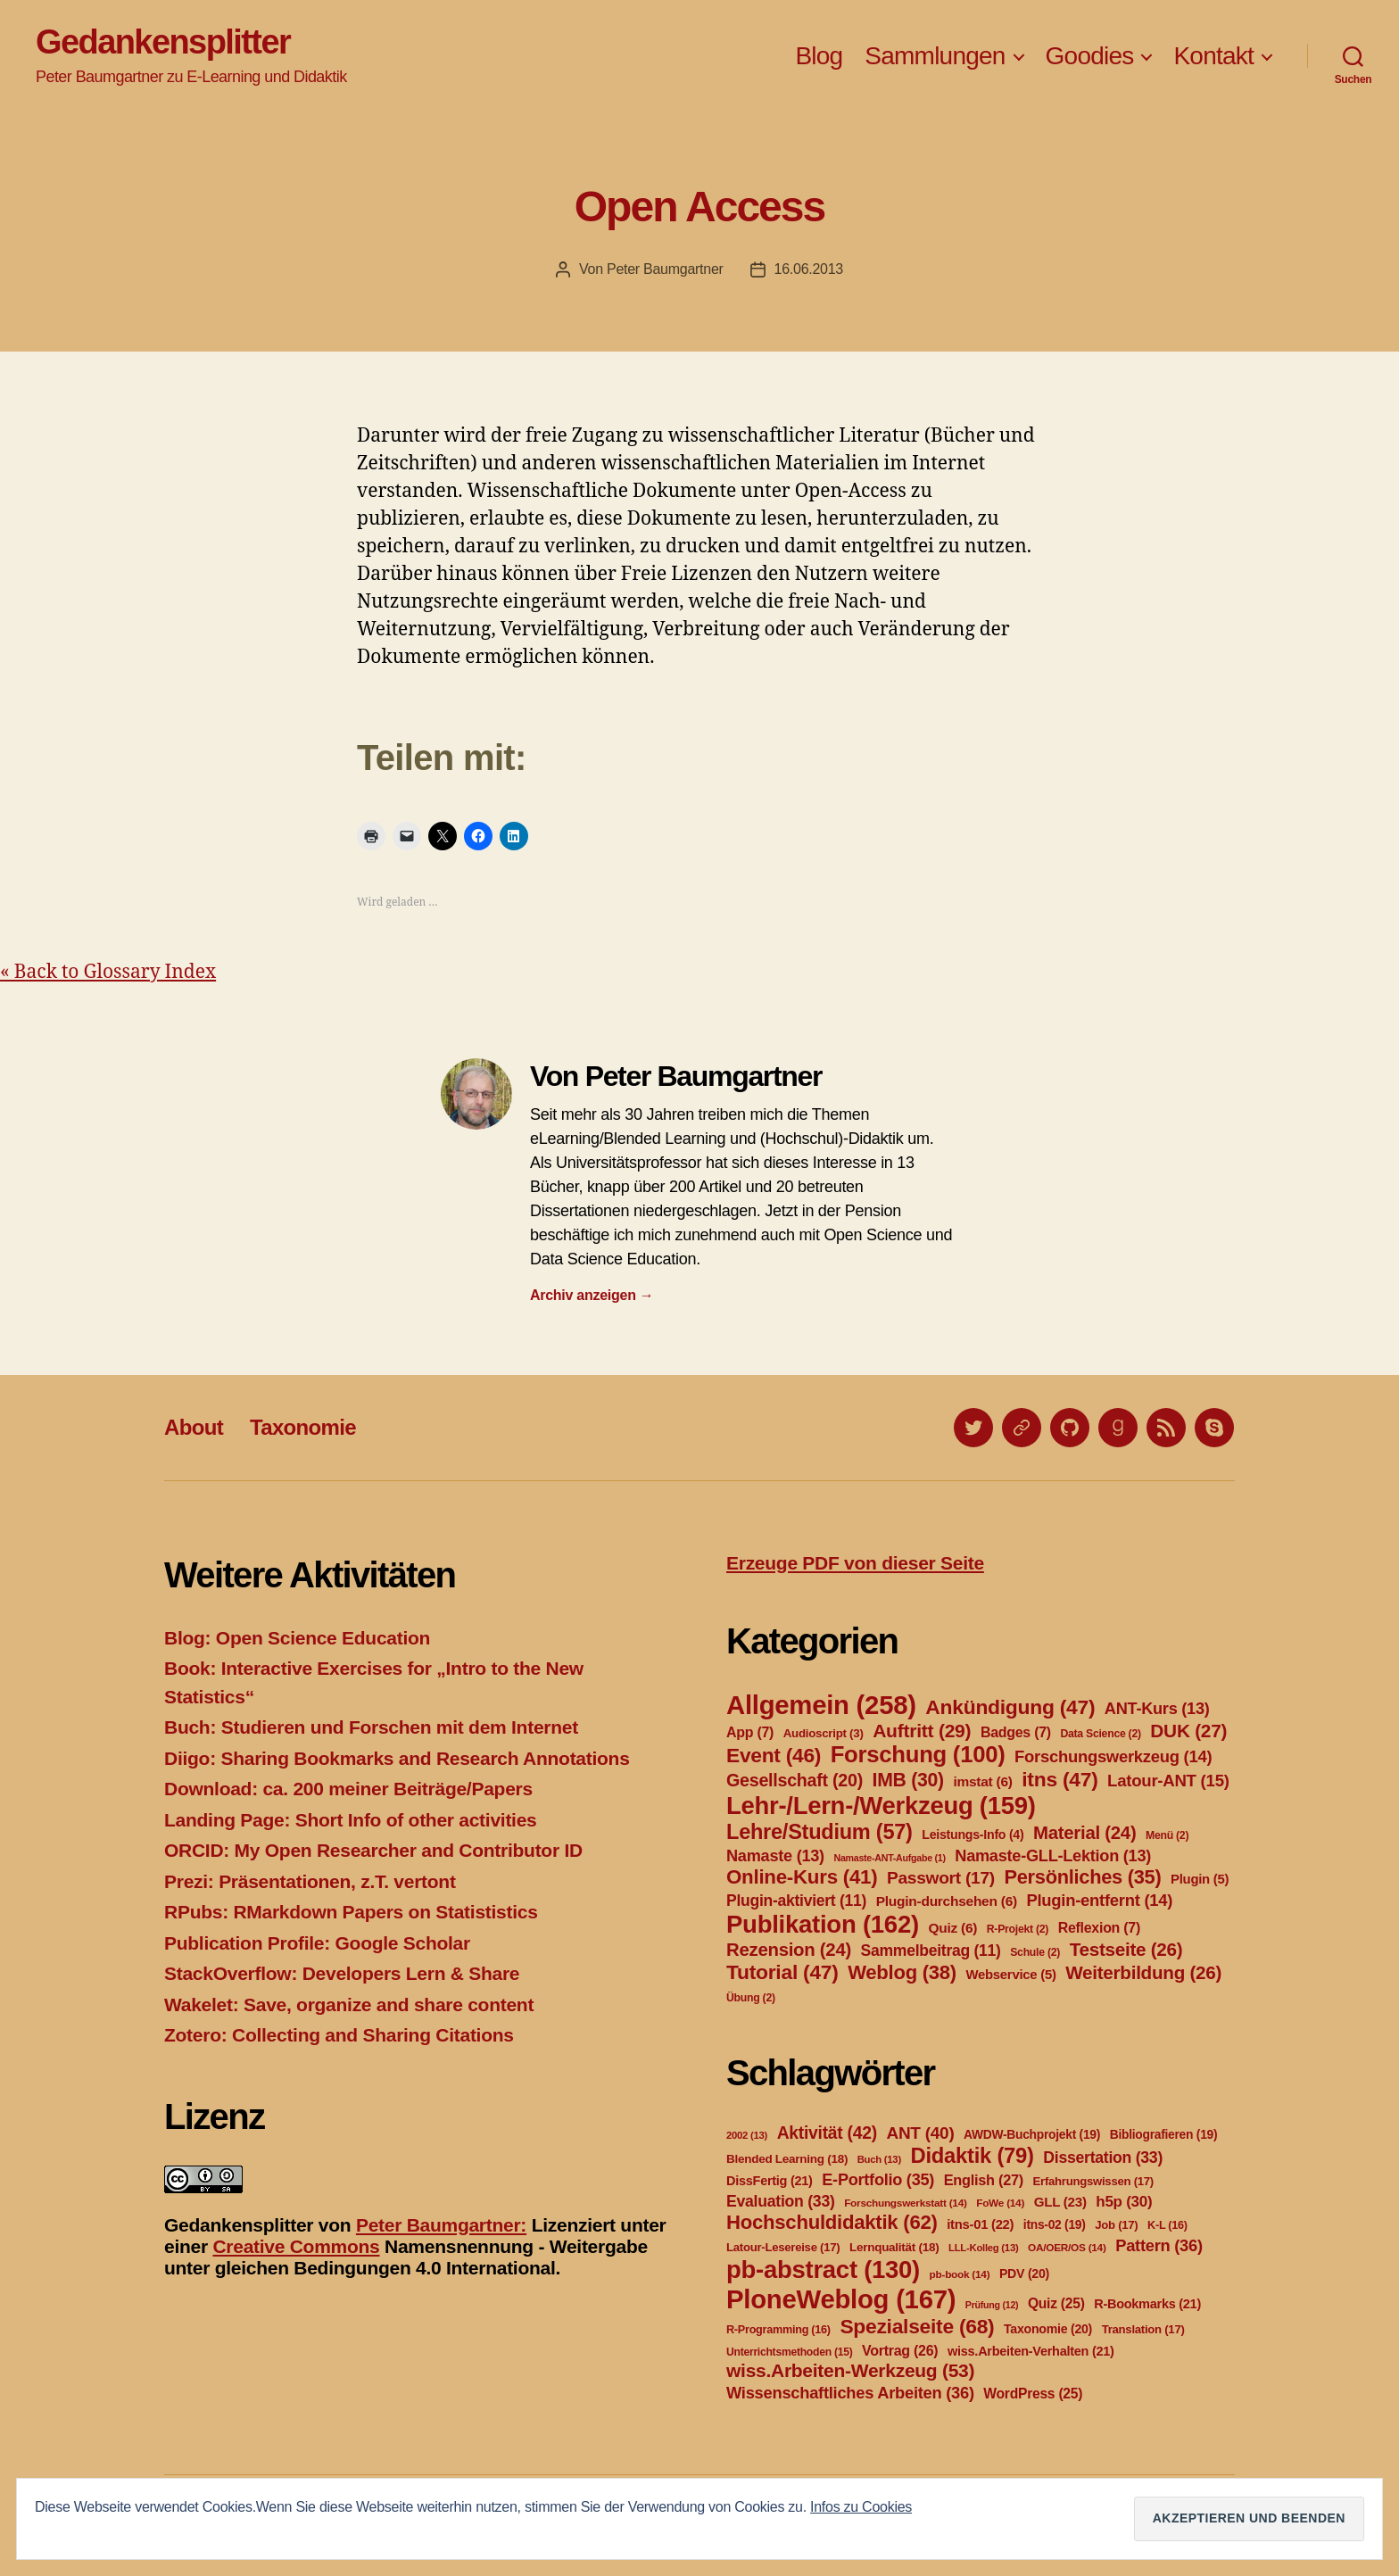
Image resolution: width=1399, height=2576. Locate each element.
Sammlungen (935, 56)
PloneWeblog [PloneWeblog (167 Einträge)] (841, 2299)
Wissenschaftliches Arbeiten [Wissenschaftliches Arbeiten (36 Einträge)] (850, 2392)
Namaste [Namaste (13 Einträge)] (775, 1856)
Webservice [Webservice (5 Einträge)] (1010, 1974)
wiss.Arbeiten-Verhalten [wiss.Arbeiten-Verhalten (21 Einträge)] (1031, 2351)
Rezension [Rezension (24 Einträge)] (788, 1949)
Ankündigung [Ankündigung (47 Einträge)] (1010, 1707)
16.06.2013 (808, 269)
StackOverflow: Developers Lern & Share (341, 1973)
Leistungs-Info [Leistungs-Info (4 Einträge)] (972, 1834)
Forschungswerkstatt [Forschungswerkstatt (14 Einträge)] (905, 2203)
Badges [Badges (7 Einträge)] (1016, 1732)
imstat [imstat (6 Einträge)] (982, 1781)
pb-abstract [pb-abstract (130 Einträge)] (823, 2269)
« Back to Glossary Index (108, 972)
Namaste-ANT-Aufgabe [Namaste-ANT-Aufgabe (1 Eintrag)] (889, 1857)
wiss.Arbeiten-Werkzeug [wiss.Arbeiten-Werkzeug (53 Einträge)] (850, 2370)
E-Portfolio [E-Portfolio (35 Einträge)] (878, 2180)
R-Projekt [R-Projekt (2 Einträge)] (1017, 1929)
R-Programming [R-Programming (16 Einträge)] (778, 2329)
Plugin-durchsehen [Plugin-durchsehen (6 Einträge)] (946, 1901)
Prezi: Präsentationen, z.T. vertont (310, 1881)
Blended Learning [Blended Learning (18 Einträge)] (787, 2159)
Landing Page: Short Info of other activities (350, 1820)
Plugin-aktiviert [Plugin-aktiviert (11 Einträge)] (796, 1900)
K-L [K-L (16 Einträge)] (1167, 2225)
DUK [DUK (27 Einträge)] (1188, 1730)
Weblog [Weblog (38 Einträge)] (902, 1972)
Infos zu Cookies (861, 2506)
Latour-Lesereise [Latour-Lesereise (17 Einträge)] (783, 2247)
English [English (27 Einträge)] (983, 2180)
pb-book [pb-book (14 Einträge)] (960, 2274)
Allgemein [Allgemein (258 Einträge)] (821, 1704)
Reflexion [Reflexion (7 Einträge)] (1099, 1927)
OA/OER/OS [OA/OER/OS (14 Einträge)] (1067, 2247)
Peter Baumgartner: (441, 2225)
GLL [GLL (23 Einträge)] (1060, 2201)
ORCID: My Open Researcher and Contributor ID (373, 1850)
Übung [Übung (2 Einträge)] (750, 1998)
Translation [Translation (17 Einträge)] (1143, 2329)
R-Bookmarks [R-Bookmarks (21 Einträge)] (1147, 2304)
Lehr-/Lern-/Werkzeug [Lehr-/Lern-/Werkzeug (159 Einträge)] (881, 1805)
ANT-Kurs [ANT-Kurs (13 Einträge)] (1157, 1709)
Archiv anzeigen (592, 1295)
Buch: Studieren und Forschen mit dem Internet (371, 1727)
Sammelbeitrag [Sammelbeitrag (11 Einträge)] (931, 1950)
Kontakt (1213, 56)
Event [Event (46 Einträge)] (773, 1755)
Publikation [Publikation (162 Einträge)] (822, 1924)
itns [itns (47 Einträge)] (1059, 1779)
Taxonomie (303, 1427)
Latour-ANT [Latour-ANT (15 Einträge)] (1168, 1780)
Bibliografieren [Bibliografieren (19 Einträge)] (1164, 2134)
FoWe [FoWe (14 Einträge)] (1000, 2203)
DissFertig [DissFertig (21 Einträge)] (769, 2181)
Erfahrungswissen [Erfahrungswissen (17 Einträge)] (1093, 2181)
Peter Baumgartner (665, 269)
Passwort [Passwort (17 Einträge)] (941, 1877)
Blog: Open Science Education (297, 1638)
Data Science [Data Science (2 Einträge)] (1100, 1733)
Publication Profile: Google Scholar (317, 1943)
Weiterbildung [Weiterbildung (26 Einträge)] (1143, 1972)
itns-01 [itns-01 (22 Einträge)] (980, 2224)
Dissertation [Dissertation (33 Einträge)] (1103, 2157)
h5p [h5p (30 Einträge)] (1124, 2201)
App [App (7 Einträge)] (750, 1732)
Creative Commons (295, 2246)
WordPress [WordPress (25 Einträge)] (1032, 2393)
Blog (818, 56)
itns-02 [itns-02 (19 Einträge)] (1054, 2224)
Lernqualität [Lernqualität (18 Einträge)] (894, 2247)
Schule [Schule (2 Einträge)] (1035, 1952)
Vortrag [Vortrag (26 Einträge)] (900, 2350)
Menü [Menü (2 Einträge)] (1167, 1835)
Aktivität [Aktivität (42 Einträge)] (827, 2133)
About (193, 1427)
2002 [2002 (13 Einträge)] (746, 2135)
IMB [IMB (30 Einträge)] (908, 1779)
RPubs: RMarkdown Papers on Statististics (351, 1911)
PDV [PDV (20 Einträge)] (1024, 2273)
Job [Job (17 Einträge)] (1116, 2225)
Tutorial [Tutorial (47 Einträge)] (782, 1972)
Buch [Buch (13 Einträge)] (879, 2159)
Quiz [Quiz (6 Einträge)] (952, 1927)
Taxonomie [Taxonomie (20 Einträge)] (1048, 2329)
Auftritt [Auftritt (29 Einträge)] (922, 1730)
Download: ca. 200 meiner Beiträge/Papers (348, 1788)
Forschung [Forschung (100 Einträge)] (918, 1754)
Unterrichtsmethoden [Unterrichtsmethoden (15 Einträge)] (789, 2352)
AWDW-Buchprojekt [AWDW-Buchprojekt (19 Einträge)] (1032, 2134)
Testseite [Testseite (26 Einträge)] (1126, 1949)
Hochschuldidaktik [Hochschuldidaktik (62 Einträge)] (832, 2222)
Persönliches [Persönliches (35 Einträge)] (1083, 1877)
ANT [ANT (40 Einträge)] (920, 2133)
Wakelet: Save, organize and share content (349, 2004)
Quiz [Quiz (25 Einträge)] (1056, 2303)
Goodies (1090, 56)
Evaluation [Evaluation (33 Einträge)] (780, 2201)
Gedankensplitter (163, 42)
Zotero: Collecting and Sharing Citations (339, 2035)
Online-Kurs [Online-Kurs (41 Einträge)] (801, 1877)
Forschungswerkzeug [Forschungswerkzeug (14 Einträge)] (1113, 1756)
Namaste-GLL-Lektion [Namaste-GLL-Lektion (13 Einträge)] (1053, 1856)
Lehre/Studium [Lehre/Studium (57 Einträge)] (819, 1831)
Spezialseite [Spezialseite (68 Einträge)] (917, 2326)
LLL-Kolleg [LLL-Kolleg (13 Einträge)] (983, 2247)
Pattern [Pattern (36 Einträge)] (1159, 2245)
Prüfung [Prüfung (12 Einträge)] (992, 2304)
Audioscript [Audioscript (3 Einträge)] (823, 1733)
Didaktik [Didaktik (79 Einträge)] (971, 2155)
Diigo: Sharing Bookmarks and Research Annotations (397, 1758)
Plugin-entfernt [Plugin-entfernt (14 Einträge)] (1099, 1900)
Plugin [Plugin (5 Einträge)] (1200, 1879)
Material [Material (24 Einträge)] (1084, 1833)
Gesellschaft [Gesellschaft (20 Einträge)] (794, 1780)
